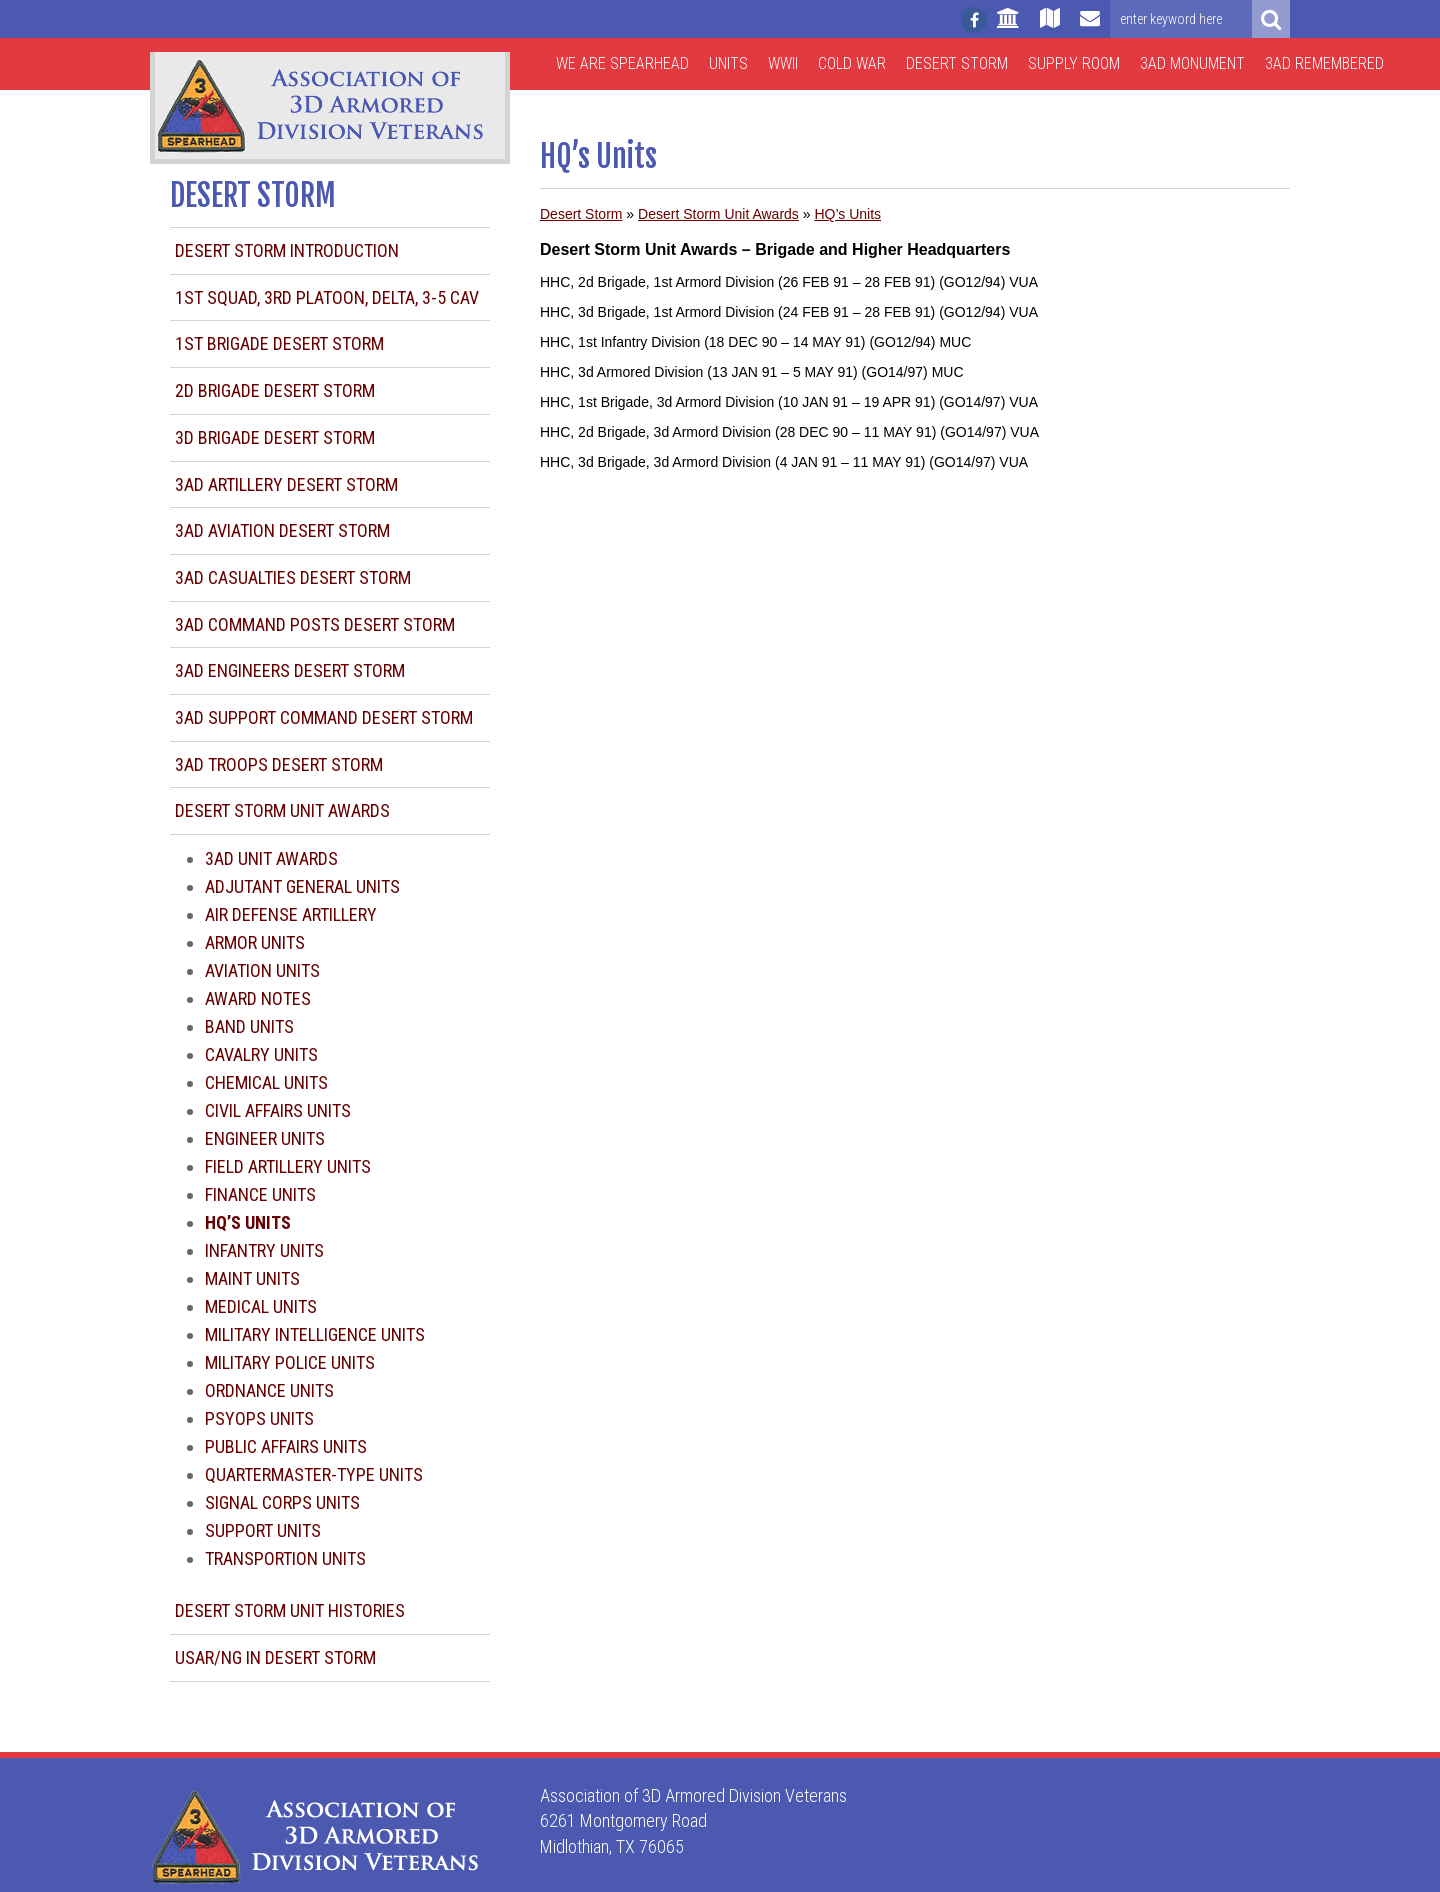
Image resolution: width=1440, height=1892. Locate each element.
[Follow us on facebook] (974, 20)
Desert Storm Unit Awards (282, 810)
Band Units (249, 1026)
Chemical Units (266, 1082)
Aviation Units (262, 970)
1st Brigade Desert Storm (279, 343)
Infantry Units (264, 1250)
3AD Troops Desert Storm (279, 764)
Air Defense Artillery (291, 914)
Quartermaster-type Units (314, 1474)
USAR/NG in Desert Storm (275, 1657)
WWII (783, 63)
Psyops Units (259, 1418)
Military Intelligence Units (315, 1334)
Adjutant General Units (302, 886)
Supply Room (1074, 63)
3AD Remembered (1324, 63)
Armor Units (255, 942)
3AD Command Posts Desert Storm (315, 624)
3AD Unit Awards (271, 858)
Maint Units (252, 1278)
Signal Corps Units (282, 1502)
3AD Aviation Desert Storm (282, 530)
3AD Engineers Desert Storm (290, 670)
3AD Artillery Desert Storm (286, 484)
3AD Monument (1192, 63)
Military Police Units (290, 1362)
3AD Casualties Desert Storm (293, 577)
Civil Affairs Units (278, 1110)
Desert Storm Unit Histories (290, 1610)
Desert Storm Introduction (287, 250)
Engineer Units (265, 1138)
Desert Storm (957, 63)
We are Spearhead (622, 63)
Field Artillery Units (288, 1166)
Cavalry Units (261, 1054)
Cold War (852, 63)
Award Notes (258, 998)
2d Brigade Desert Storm (275, 390)
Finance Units (260, 1194)
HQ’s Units (847, 214)
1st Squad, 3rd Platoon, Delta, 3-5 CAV (327, 297)
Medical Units (261, 1306)
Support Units (263, 1530)
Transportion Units (285, 1558)
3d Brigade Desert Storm (275, 437)
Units (728, 63)
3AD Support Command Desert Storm (324, 717)
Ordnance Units (269, 1390)
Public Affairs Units (286, 1446)
